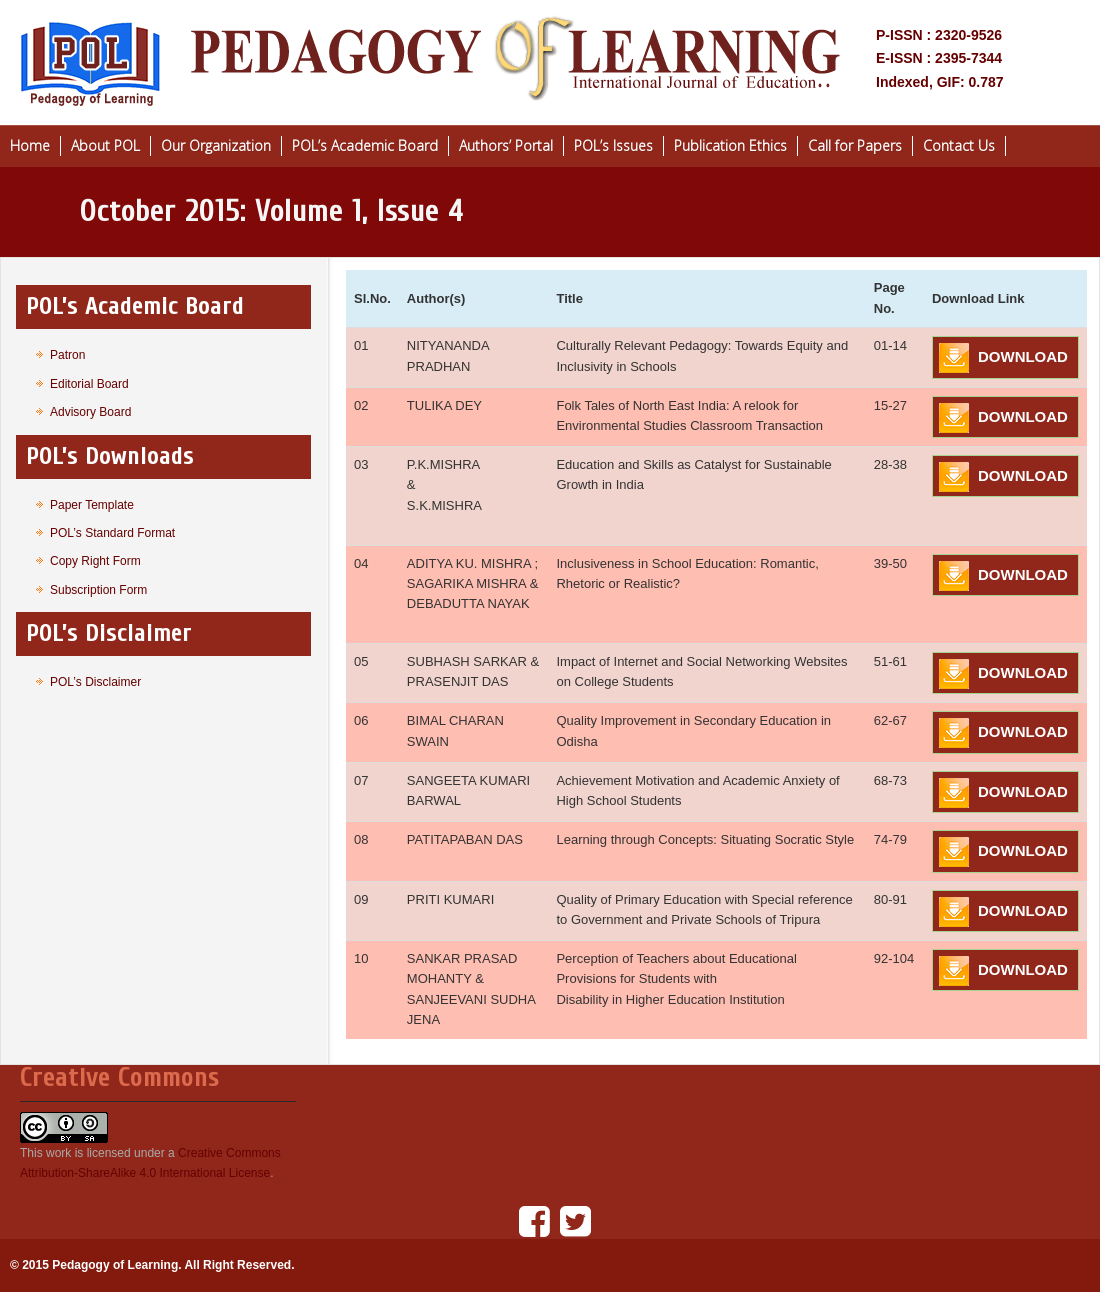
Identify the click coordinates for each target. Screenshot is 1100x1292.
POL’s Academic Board (365, 145)
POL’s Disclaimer (95, 682)
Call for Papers (855, 145)
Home (30, 145)
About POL (105, 145)
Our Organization (216, 145)
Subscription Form (98, 590)
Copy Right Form (95, 561)
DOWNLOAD (1023, 356)
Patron (67, 355)
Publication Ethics (730, 145)
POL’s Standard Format (112, 533)
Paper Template (92, 505)
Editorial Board (89, 384)
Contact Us (959, 145)
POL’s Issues (613, 145)
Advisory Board (90, 412)
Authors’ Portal (506, 145)
